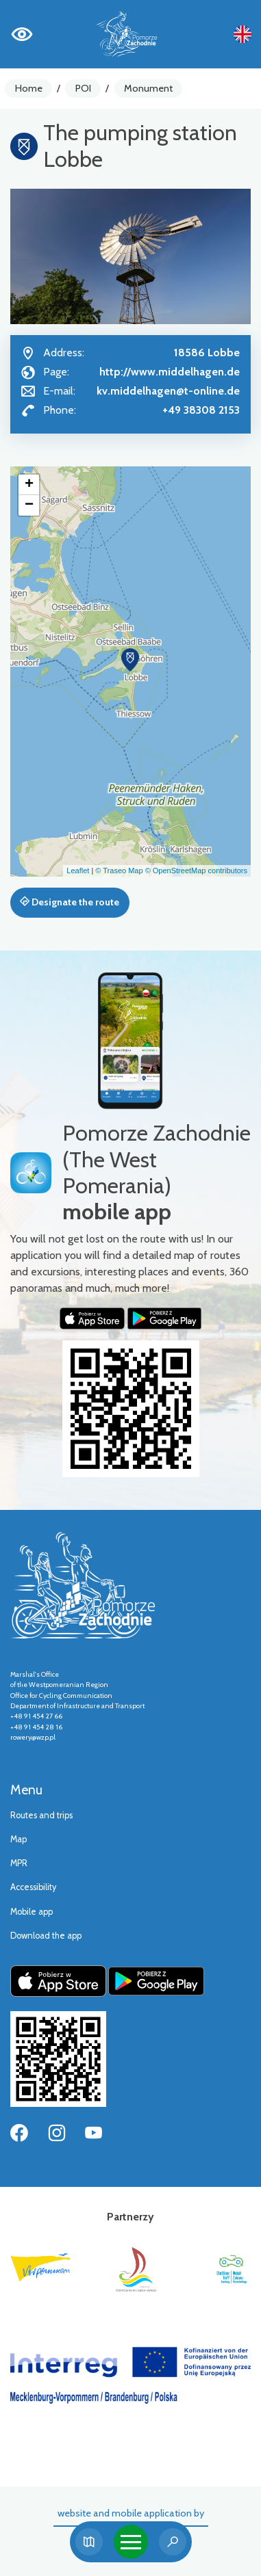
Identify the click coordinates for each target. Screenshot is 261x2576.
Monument (148, 88)
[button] (130, 660)
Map (18, 1839)
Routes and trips (41, 1815)
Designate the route (69, 902)
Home (28, 88)
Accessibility (33, 1887)
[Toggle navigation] (131, 2542)
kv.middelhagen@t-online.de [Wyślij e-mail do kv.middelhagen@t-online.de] (168, 390)
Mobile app (31, 1912)
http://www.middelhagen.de (169, 371)
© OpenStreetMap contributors (196, 870)
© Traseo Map (118, 870)
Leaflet (77, 870)
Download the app (46, 1935)
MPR (18, 1863)
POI (83, 88)
